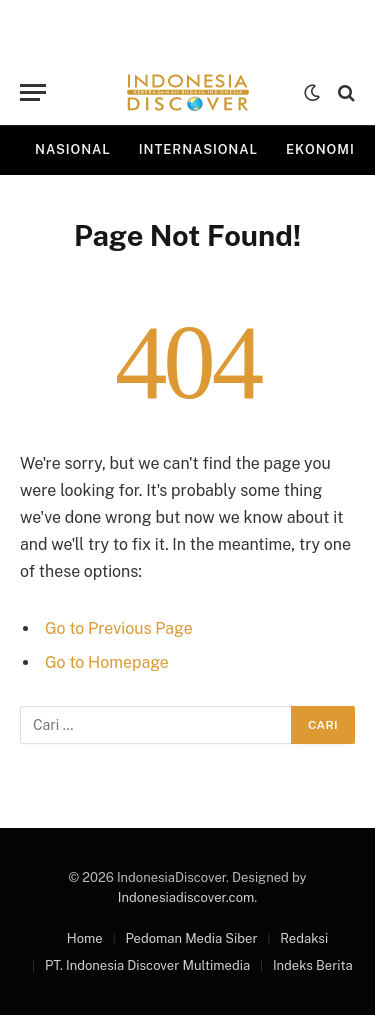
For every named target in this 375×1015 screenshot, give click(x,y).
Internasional (198, 149)
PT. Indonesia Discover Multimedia (147, 965)
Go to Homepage (107, 662)
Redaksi (304, 938)
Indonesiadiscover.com (186, 897)
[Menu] (33, 92)
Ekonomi (320, 149)
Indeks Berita (313, 965)
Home (85, 938)
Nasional (73, 149)
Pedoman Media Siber (191, 938)
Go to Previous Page (119, 628)
